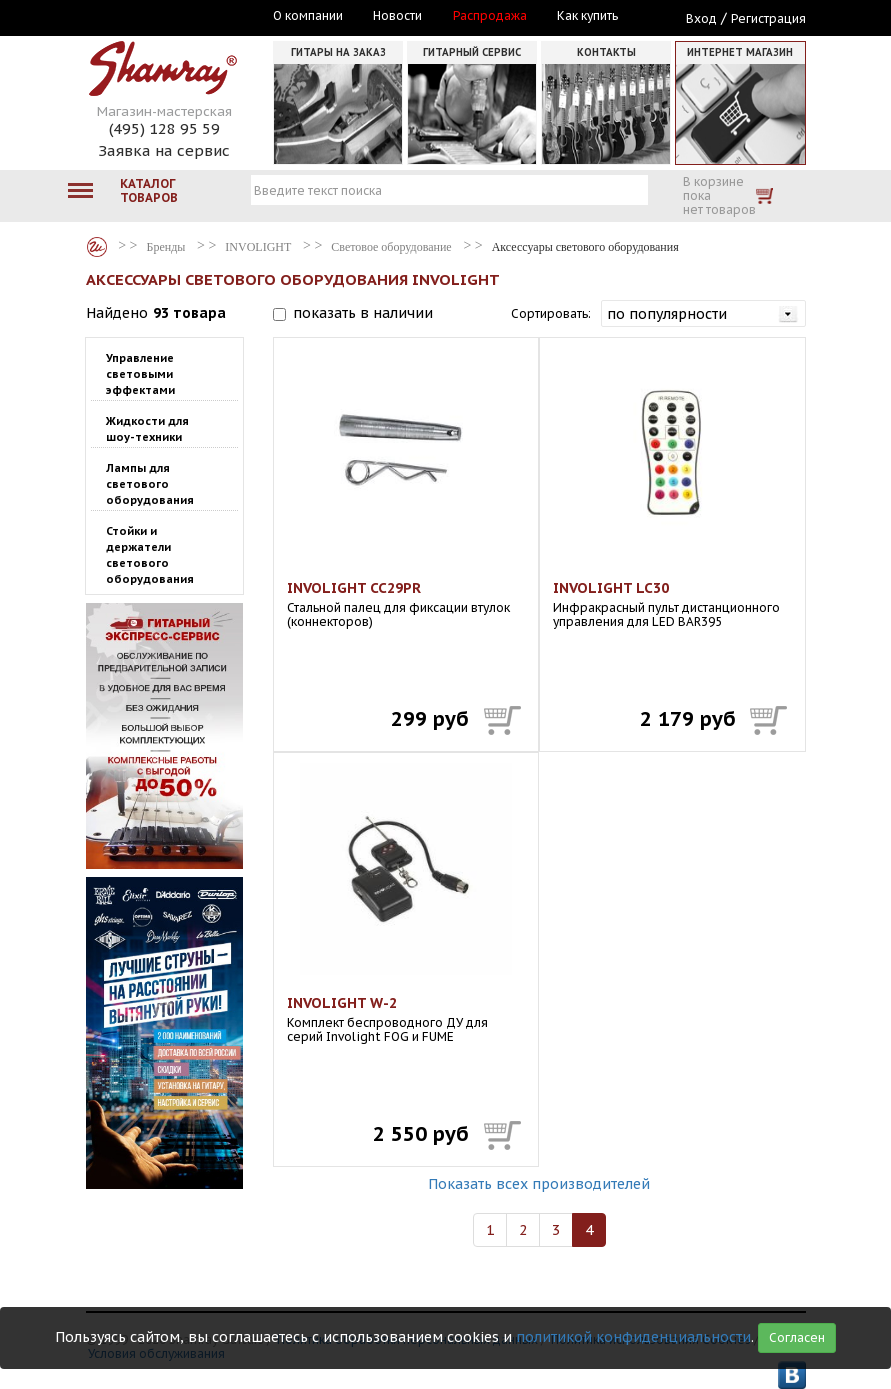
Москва (178, 17)
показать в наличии (363, 313)
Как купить (587, 16)
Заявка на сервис (164, 150)
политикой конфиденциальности (633, 1337)
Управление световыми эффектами (140, 374)
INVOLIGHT (258, 247)
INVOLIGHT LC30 (611, 588)
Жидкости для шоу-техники (147, 429)
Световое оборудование (391, 247)
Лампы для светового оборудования (150, 484)
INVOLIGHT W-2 (342, 1003)
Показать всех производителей (539, 1184)
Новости (397, 16)
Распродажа (490, 16)
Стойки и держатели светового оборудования (150, 555)
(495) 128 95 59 (164, 128)
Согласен (797, 1337)
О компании (308, 16)
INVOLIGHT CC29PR (354, 588)
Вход (701, 18)
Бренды (97, 247)
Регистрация (768, 18)
